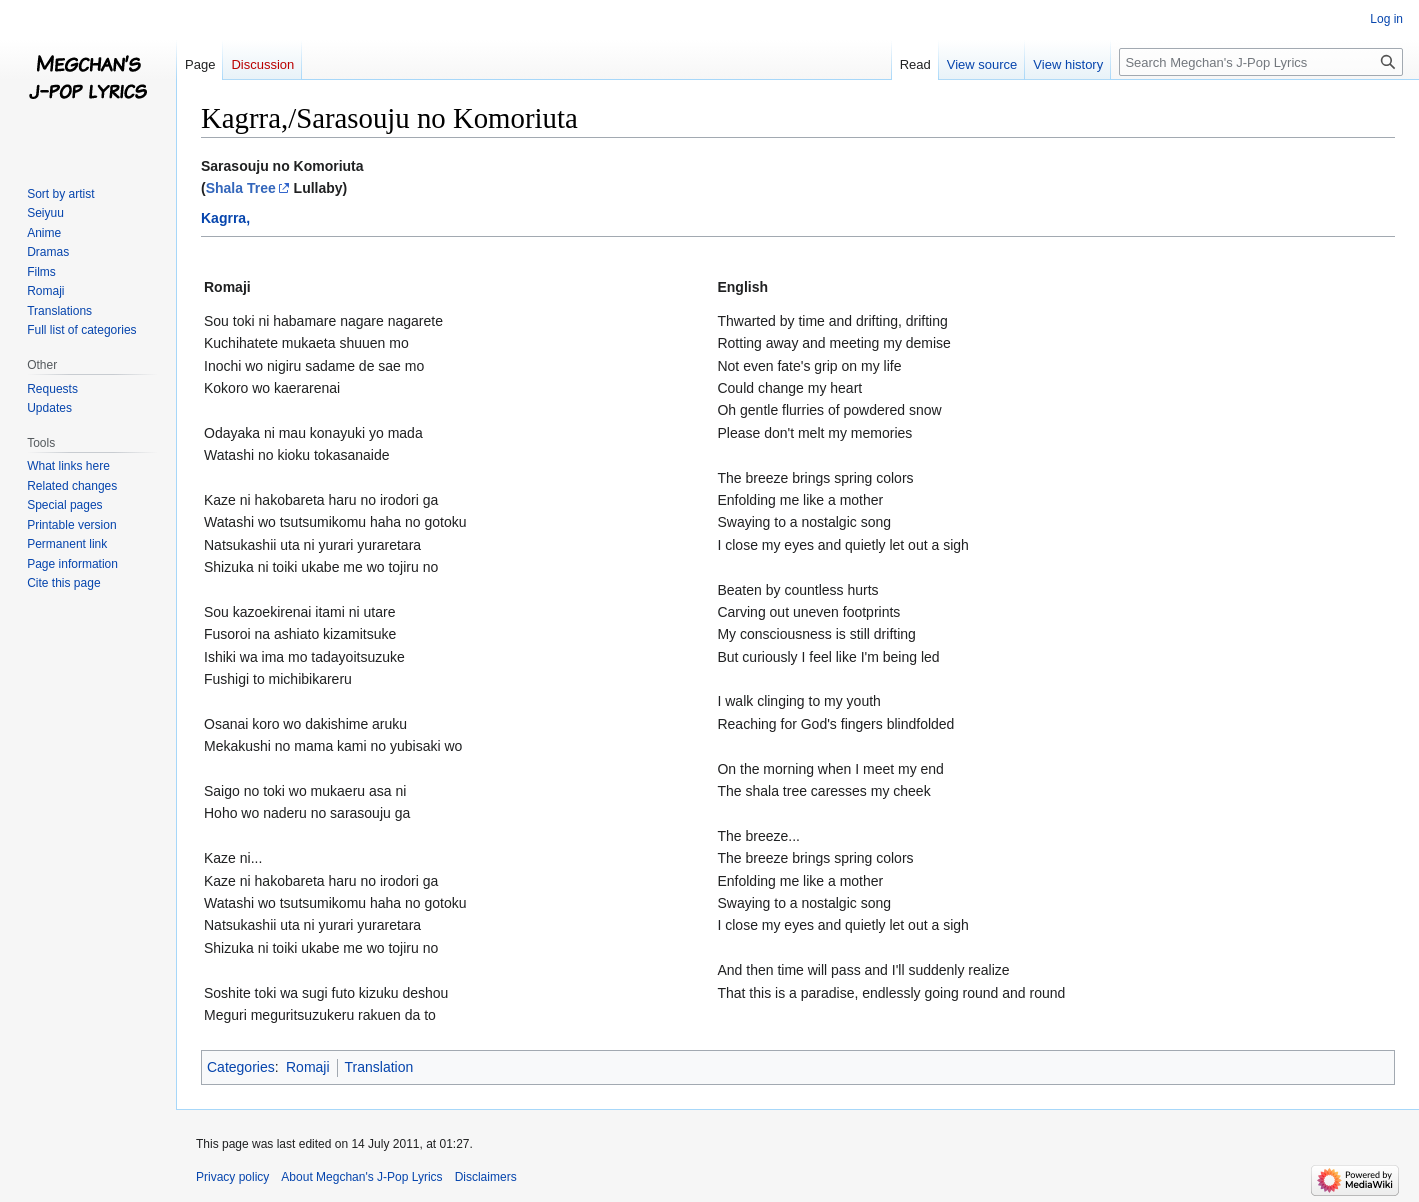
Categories (241, 1067)
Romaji (308, 1067)
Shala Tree (241, 188)
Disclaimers (486, 1177)
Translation (379, 1067)
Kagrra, (225, 218)
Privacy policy (232, 1177)
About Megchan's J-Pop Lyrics (361, 1177)
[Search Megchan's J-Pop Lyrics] (1261, 62)
